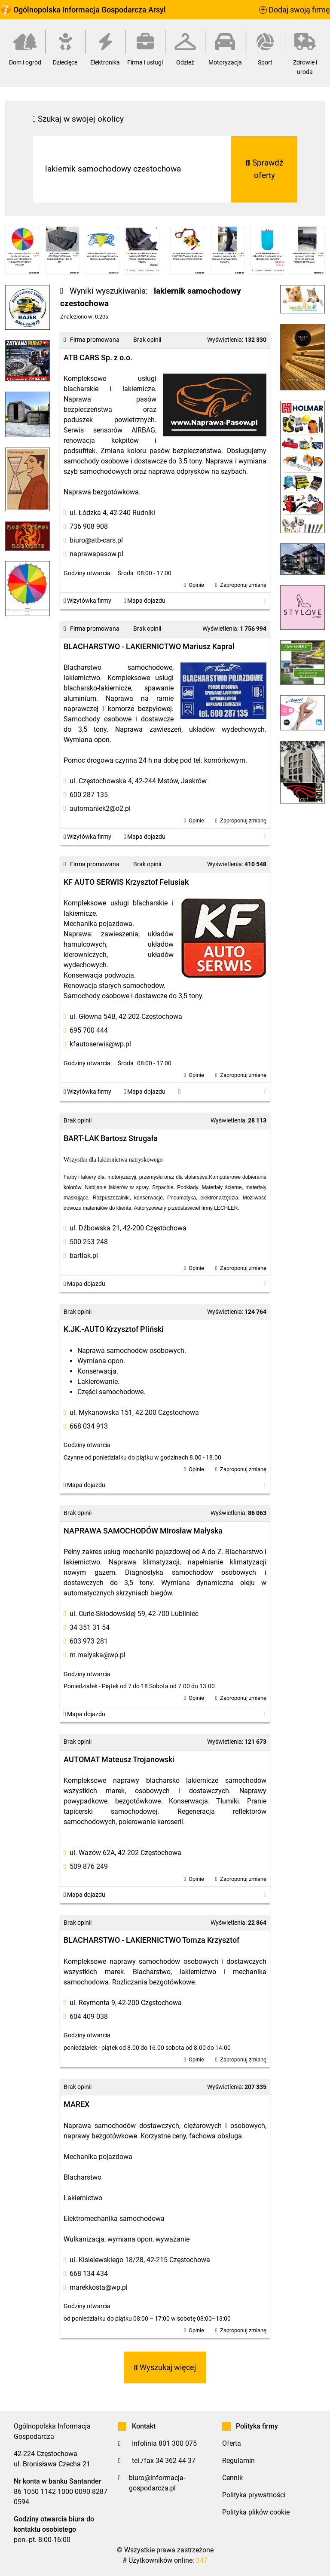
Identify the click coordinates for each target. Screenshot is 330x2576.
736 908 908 (89, 526)
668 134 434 (89, 2273)
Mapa (144, 600)
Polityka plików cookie (256, 2512)
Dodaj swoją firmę (294, 10)
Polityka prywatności (253, 2495)
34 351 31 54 (90, 1627)
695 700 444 (89, 1030)
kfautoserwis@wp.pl (100, 1044)
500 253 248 (89, 1242)
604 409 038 (89, 2016)
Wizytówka (87, 600)
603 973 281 (89, 1641)
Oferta (231, 2443)
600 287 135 (89, 795)
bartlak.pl (84, 1255)
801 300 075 (178, 2443)
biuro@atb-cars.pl (96, 540)
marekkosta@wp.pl (99, 2287)
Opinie (196, 585)
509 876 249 (89, 1866)
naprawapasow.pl (96, 554)
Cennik (232, 2478)
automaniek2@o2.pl (100, 808)
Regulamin (238, 2460)
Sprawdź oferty (264, 169)
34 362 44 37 (176, 2460)
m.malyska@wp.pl (97, 1655)
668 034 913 (89, 1426)
